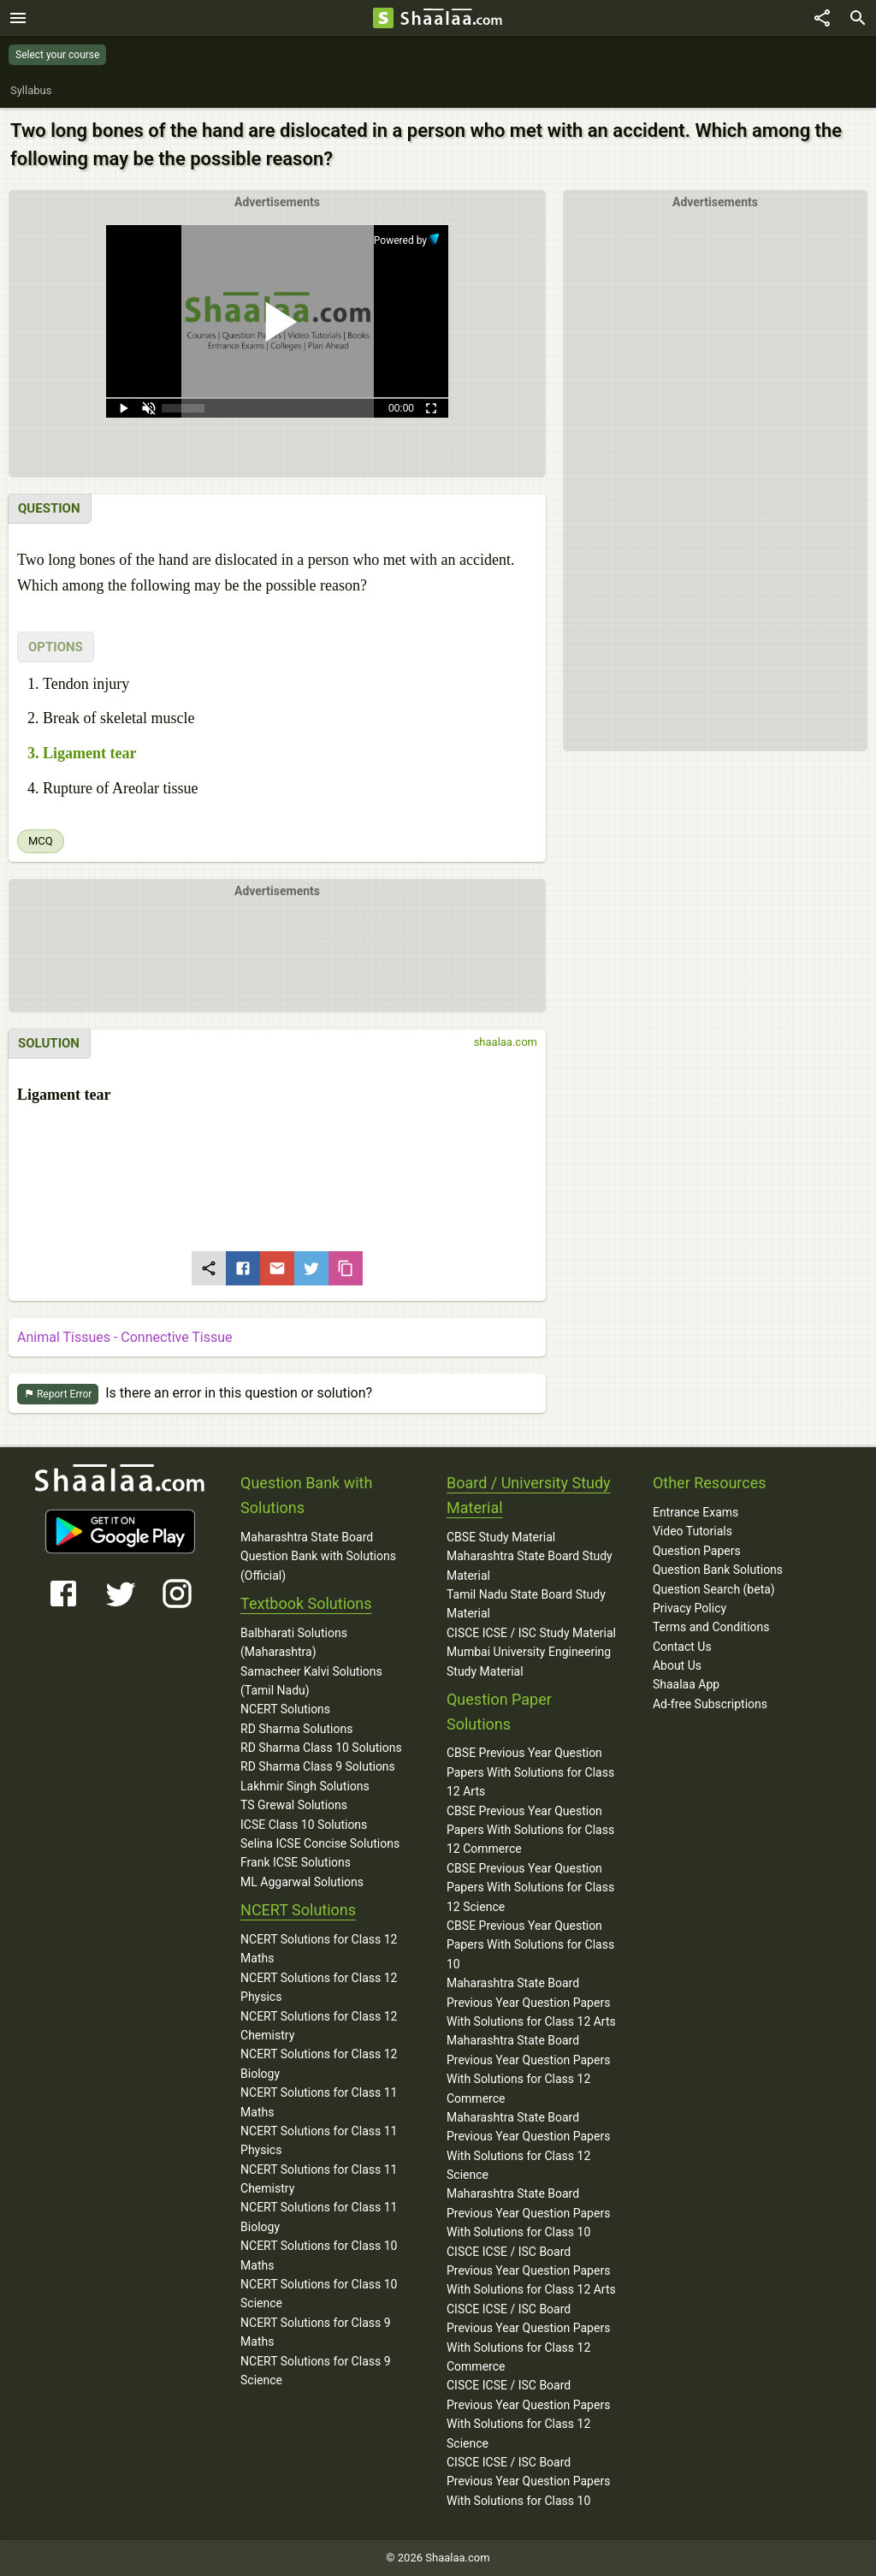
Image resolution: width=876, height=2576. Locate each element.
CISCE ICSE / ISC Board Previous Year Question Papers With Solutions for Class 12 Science (528, 2413)
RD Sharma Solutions (296, 1729)
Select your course (57, 55)
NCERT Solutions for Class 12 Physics (318, 1987)
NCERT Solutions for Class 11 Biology (318, 2216)
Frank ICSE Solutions (295, 1862)
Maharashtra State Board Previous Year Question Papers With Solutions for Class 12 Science (528, 2145)
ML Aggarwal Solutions (302, 1882)
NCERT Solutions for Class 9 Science (315, 2370)
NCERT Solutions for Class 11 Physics (318, 2140)
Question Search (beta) (714, 1589)
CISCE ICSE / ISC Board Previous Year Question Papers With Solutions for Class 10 (528, 2481)
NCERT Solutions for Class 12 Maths (318, 1948)
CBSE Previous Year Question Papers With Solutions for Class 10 (530, 1945)
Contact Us (682, 1646)
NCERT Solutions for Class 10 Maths (318, 2255)
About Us (677, 1665)
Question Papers (697, 1551)
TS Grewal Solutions (293, 1805)
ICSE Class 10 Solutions (303, 1824)
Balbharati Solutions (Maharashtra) (293, 1642)
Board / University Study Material (529, 1495)
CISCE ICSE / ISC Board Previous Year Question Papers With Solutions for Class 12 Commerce (528, 2337)
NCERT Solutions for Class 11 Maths (318, 2102)
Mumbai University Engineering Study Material (529, 1661)
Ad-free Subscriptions (710, 1704)
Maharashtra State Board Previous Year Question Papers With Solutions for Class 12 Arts (531, 2002)
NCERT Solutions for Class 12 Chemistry (318, 2025)
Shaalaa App (686, 1684)
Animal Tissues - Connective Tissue (125, 1337)
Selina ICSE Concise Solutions (320, 1843)
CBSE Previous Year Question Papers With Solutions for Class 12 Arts (530, 1772)
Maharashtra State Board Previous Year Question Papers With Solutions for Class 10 (528, 2213)
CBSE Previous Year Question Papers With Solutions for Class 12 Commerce (530, 1830)
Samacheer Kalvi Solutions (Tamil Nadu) (311, 1681)
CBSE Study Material (501, 1537)
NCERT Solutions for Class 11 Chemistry (318, 2179)
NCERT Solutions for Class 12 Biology (318, 2063)
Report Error (58, 1394)
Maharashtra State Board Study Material (530, 1565)
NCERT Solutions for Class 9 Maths (315, 2332)
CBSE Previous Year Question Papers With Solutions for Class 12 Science (530, 1887)
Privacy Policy (689, 1608)
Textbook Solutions (305, 1603)
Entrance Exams (695, 1512)
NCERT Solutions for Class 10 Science (318, 2293)
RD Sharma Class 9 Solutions (317, 1766)
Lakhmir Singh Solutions (305, 1786)
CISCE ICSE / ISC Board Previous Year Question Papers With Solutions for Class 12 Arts (531, 2271)
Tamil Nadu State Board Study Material (526, 1604)
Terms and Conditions (711, 1627)
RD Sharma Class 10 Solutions (321, 1747)
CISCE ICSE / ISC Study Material (531, 1633)
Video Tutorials (692, 1531)
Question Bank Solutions (718, 1569)
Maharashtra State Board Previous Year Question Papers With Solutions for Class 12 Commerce (528, 2068)
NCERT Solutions (285, 1709)
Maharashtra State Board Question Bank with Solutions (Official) (318, 1556)
